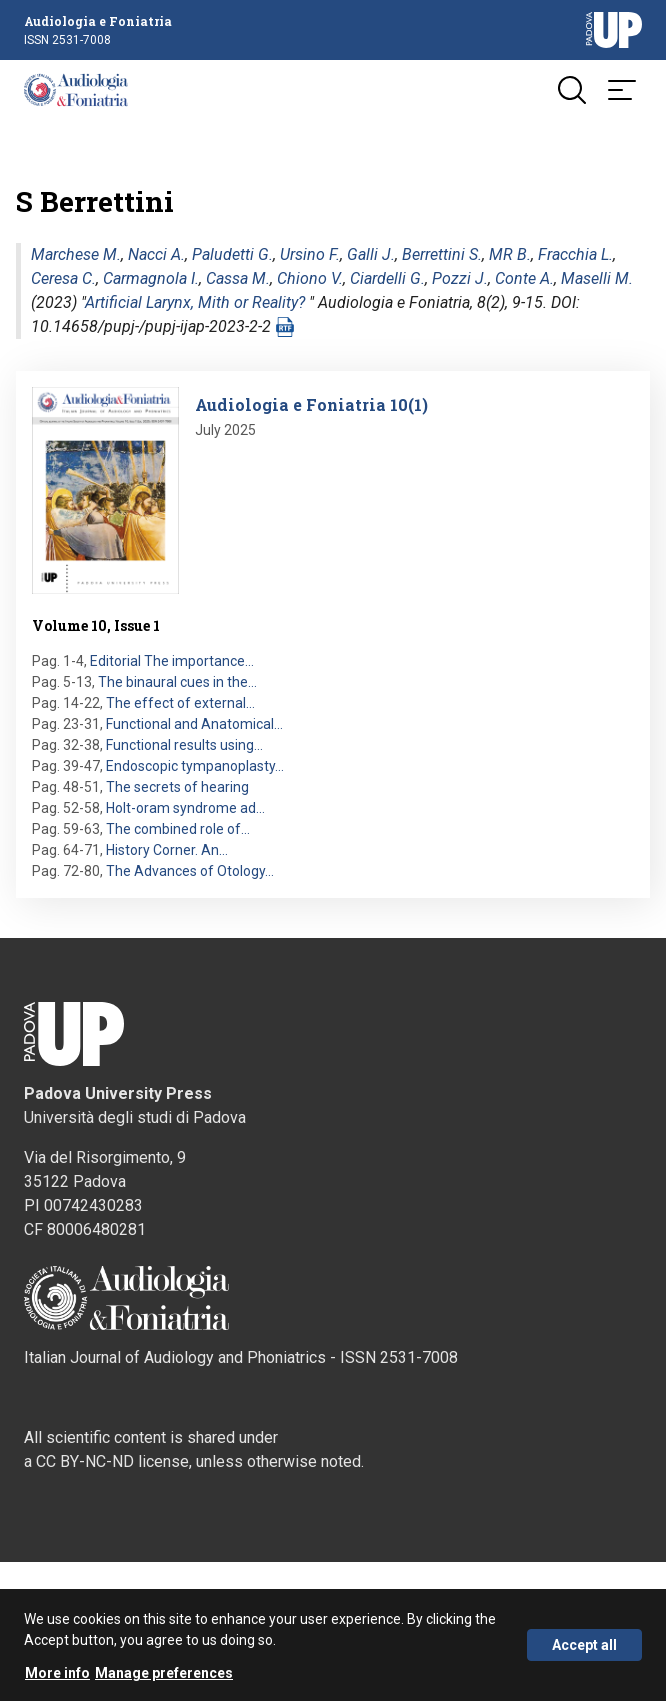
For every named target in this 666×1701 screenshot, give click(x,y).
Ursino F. (310, 254)
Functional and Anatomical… (194, 724)
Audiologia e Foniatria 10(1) (311, 404)
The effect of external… (180, 703)
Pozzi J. (460, 278)
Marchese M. (76, 254)
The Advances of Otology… (190, 871)
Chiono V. (310, 278)
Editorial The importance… (172, 661)
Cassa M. (238, 278)
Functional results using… (184, 745)
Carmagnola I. (151, 278)
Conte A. (524, 278)
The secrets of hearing (177, 787)
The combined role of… (178, 829)
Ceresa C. (63, 278)
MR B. (510, 254)
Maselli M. (597, 278)
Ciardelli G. (387, 278)
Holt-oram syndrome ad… (185, 808)
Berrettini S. (442, 254)
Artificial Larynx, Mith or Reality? (195, 302)
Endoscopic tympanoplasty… (195, 766)
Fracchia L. (575, 254)
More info (57, 1673)
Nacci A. (156, 254)
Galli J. (371, 254)
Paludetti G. (232, 254)
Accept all (584, 1645)
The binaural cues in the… (177, 682)
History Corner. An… (167, 850)
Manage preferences (164, 1673)
